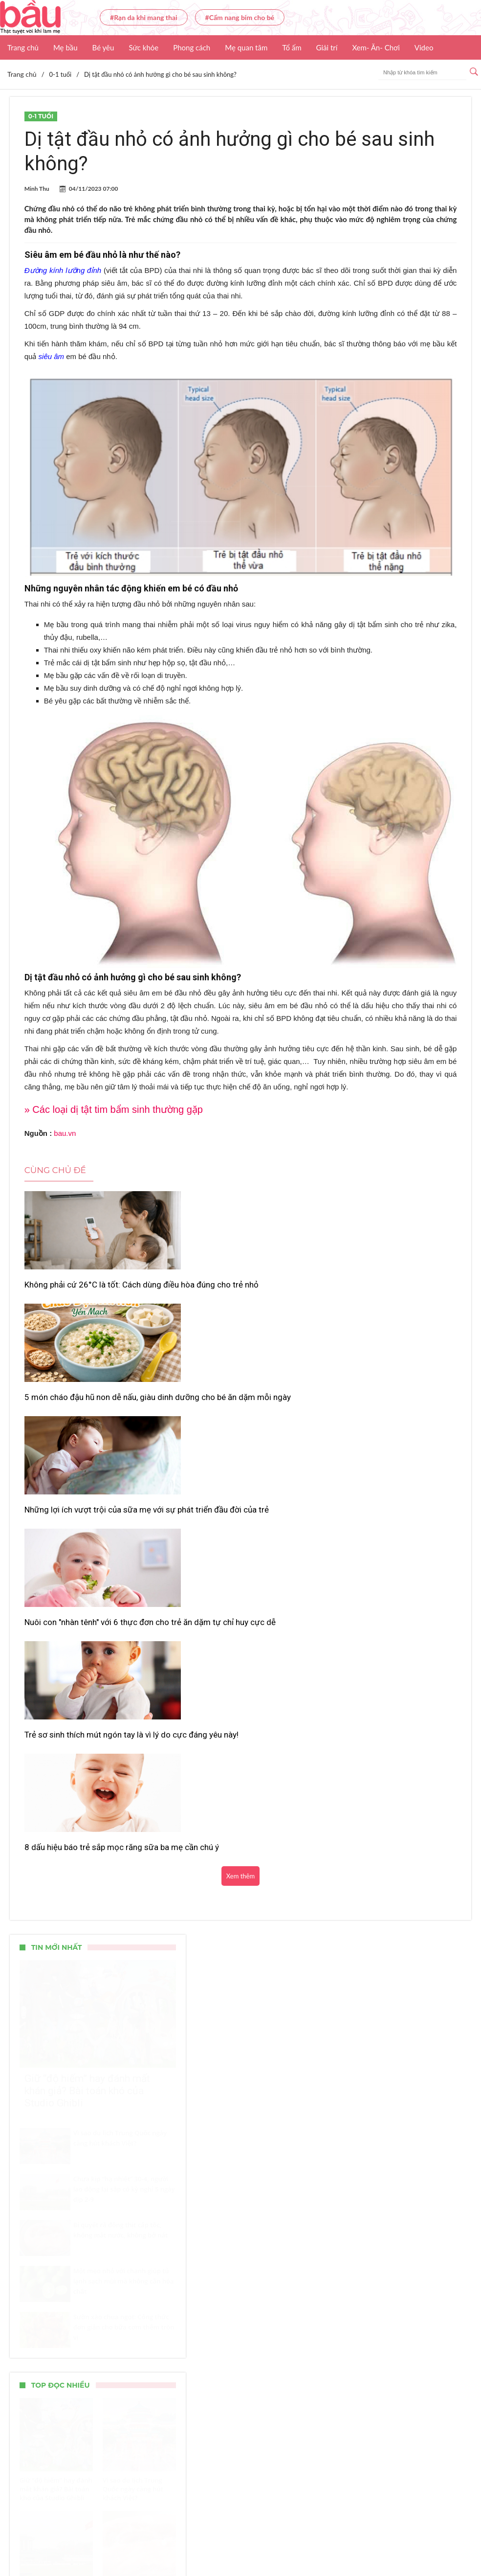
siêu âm (52, 356)
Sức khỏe (143, 47)
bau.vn (65, 1133)
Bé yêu (103, 47)
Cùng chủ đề (55, 1170)
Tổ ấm (291, 47)
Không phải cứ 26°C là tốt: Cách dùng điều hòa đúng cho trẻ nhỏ (92, 1290)
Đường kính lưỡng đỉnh (62, 270)
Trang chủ (23, 47)
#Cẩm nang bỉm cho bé (239, 17)
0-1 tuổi (40, 116)
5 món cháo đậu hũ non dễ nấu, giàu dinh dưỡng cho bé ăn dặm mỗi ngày (238, 1290)
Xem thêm (240, 1459)
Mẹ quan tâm (246, 47)
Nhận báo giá (375, 2540)
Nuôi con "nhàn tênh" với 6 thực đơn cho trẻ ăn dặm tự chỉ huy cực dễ (88, 1419)
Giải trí (327, 47)
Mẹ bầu (65, 47)
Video (424, 47)
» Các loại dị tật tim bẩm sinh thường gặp (113, 1109)
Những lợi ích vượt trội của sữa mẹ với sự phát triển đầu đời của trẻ (382, 1290)
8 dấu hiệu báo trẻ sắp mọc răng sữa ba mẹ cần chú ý (386, 1419)
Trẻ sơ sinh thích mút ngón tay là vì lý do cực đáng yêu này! (239, 1419)
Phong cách (191, 47)
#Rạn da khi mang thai (143, 17)
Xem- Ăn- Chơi (375, 47)
